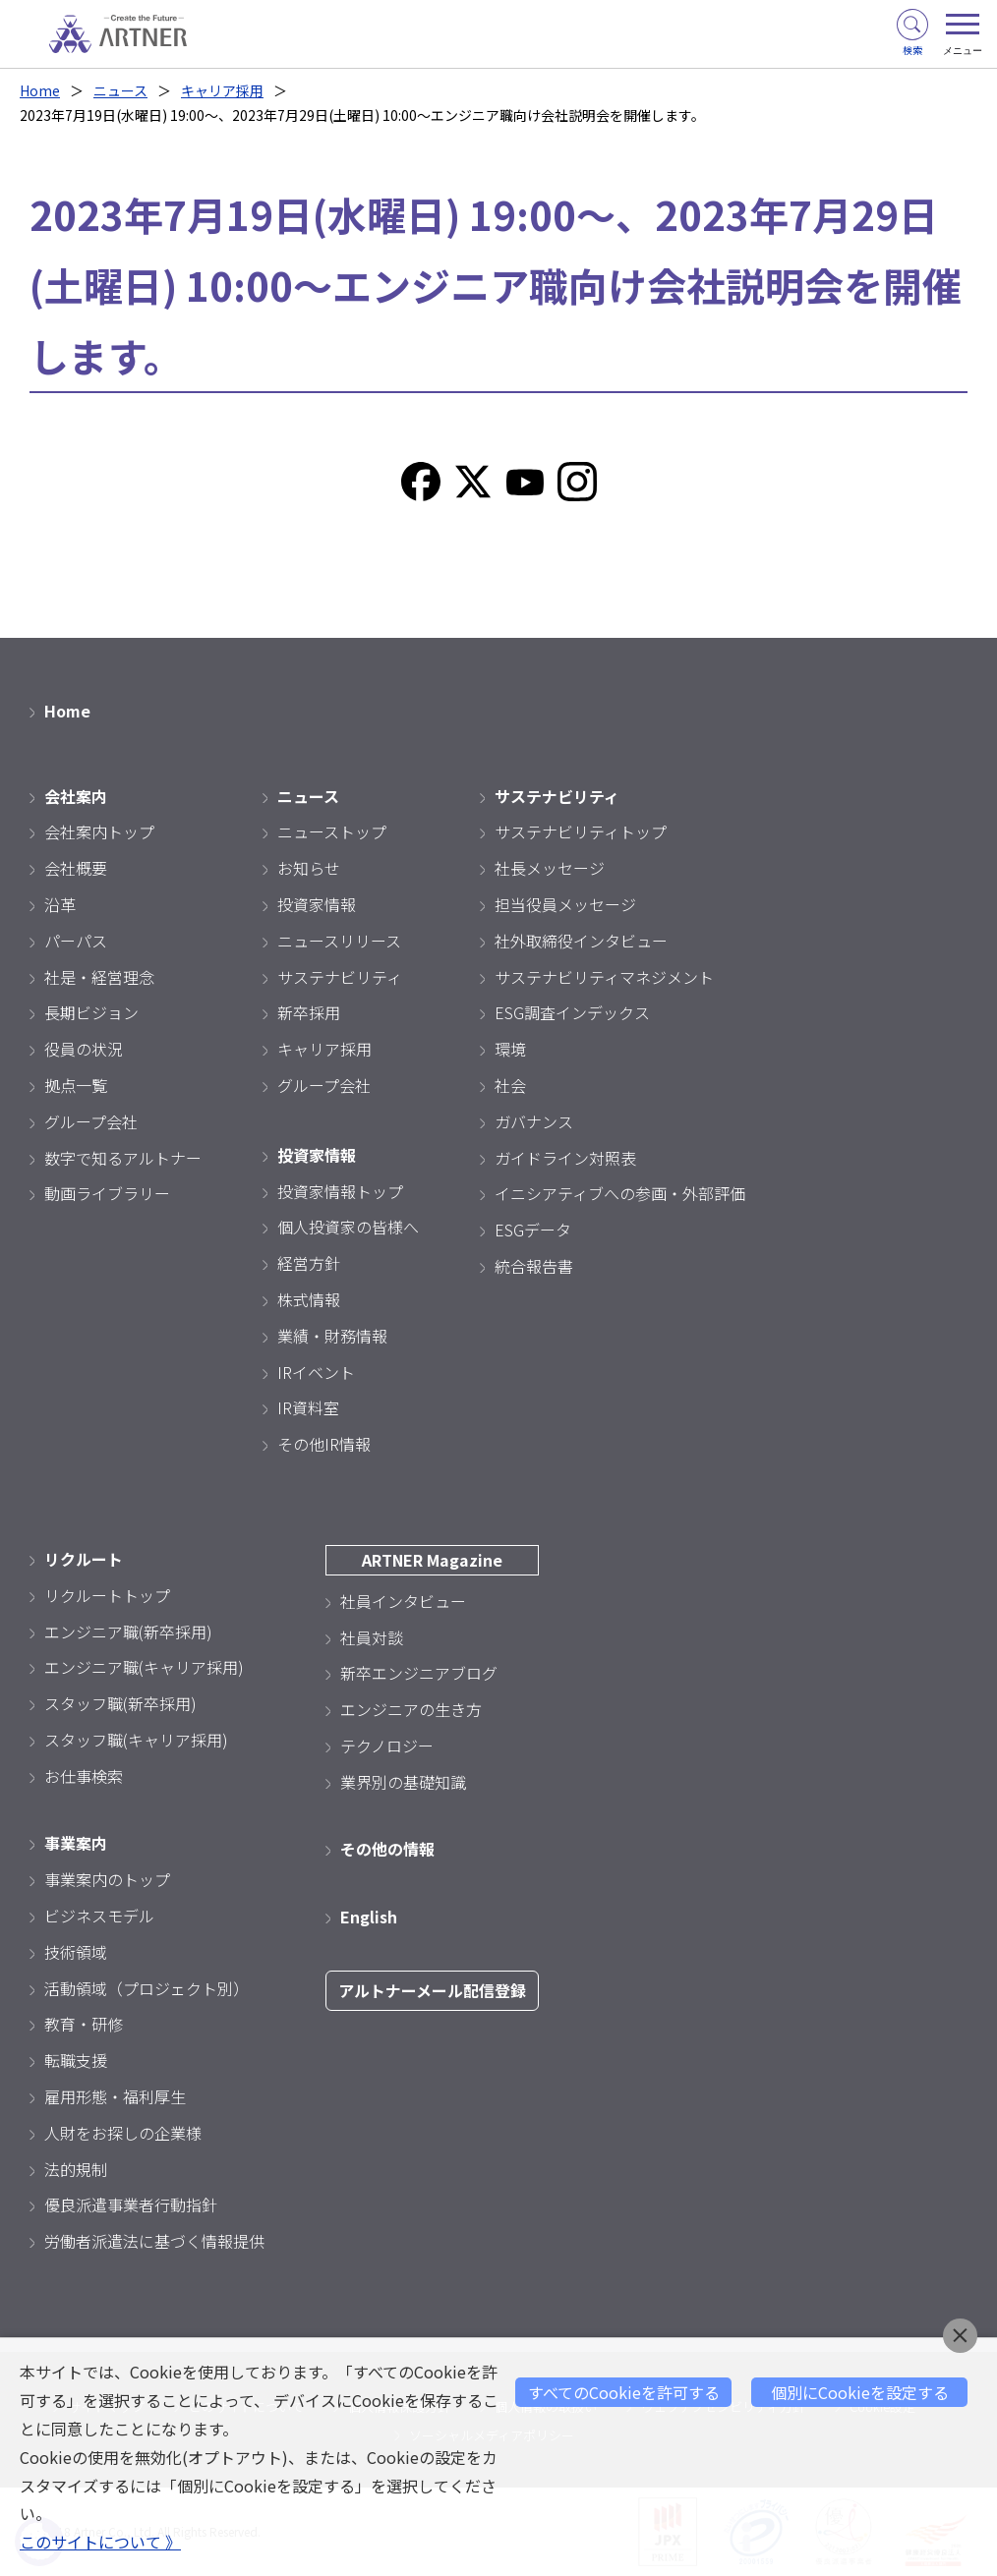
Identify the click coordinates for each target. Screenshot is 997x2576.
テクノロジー (387, 1745)
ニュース (120, 90)
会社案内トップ (99, 831)
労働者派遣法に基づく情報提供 (154, 2241)
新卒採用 (308, 1012)
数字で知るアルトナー (123, 1158)
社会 (510, 1085)
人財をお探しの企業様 (123, 2133)
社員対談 (371, 1637)
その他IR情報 (324, 1444)
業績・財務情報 (332, 1335)
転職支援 (75, 2060)
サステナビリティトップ (581, 831)
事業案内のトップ (107, 1879)
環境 (510, 1048)
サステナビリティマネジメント (604, 977)
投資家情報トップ (340, 1191)
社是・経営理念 (99, 977)
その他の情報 (387, 1848)
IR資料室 (308, 1407)
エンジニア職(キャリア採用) (144, 1667)
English (368, 1916)
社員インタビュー (403, 1601)
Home (40, 90)
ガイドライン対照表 (565, 1158)
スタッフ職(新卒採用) (120, 1703)
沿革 (60, 904)
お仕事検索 (83, 1776)
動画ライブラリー (107, 1193)
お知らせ (308, 868)
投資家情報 (316, 904)
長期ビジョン (91, 1012)
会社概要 (75, 868)
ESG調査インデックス (572, 1012)
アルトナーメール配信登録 (432, 1990)
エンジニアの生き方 (411, 1709)
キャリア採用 (222, 90)
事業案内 (75, 1843)
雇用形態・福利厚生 (115, 2096)
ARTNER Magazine (432, 1560)
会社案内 (75, 796)
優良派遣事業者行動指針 (130, 2204)
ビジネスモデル (99, 1915)
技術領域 (75, 1952)
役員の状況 (83, 1048)
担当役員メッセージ (565, 904)
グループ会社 (91, 1121)
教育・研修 (83, 2023)
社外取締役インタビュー (581, 940)
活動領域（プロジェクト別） (146, 1988)
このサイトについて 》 (100, 2541)
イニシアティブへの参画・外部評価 (620, 1193)
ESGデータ (533, 1229)
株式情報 (308, 1299)
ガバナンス (534, 1121)
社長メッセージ (550, 868)
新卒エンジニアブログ (419, 1673)
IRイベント (316, 1372)
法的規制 (75, 2169)
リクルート (83, 1559)
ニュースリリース (339, 940)
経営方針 (308, 1263)
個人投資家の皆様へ (348, 1226)
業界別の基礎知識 (403, 1782)
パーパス (75, 940)
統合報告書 (534, 1266)
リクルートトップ (107, 1595)
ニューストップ (331, 831)
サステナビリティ (339, 977)
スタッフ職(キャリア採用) (136, 1739)
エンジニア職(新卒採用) (128, 1631)
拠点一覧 (75, 1085)
